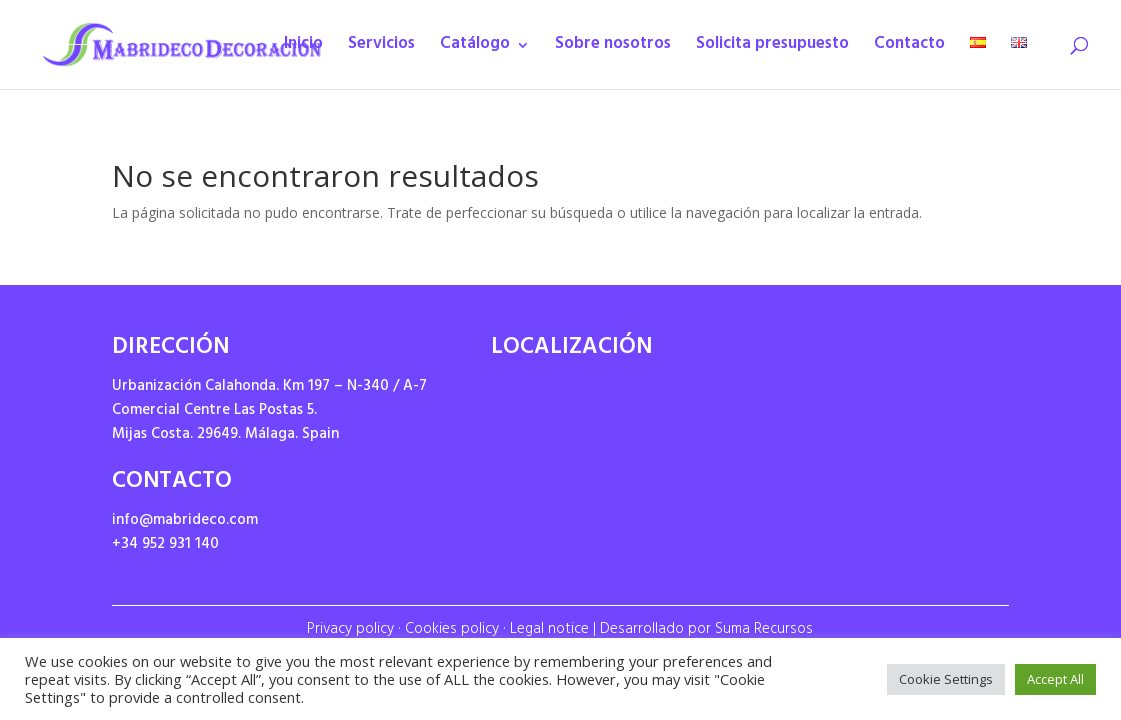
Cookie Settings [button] (946, 679)
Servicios (381, 49)
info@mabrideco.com (185, 521)
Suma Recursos (764, 630)
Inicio (303, 49)
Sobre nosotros (613, 49)
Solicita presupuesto (772, 49)
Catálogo (475, 49)
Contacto (909, 49)
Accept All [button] (1055, 679)
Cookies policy (452, 630)
